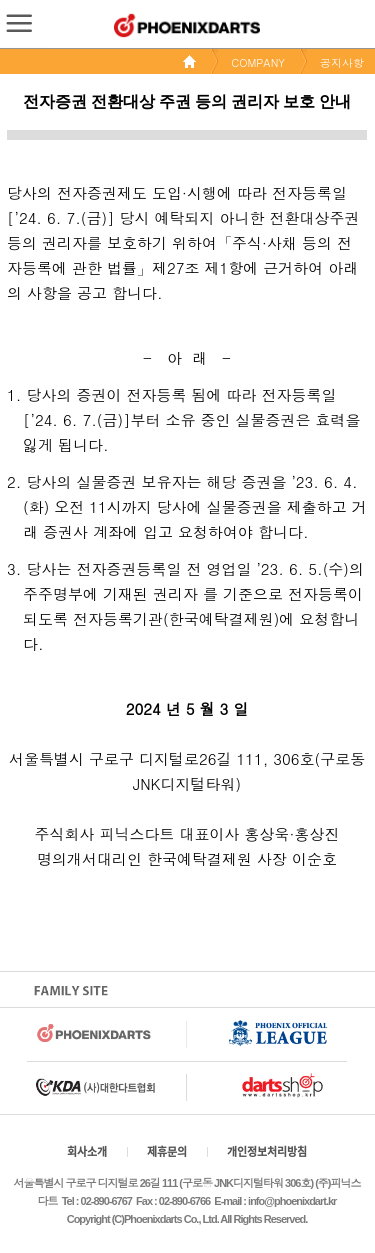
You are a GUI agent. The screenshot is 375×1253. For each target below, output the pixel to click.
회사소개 (87, 1151)
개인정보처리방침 (267, 1151)
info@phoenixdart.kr (292, 1201)
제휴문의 (167, 1151)
